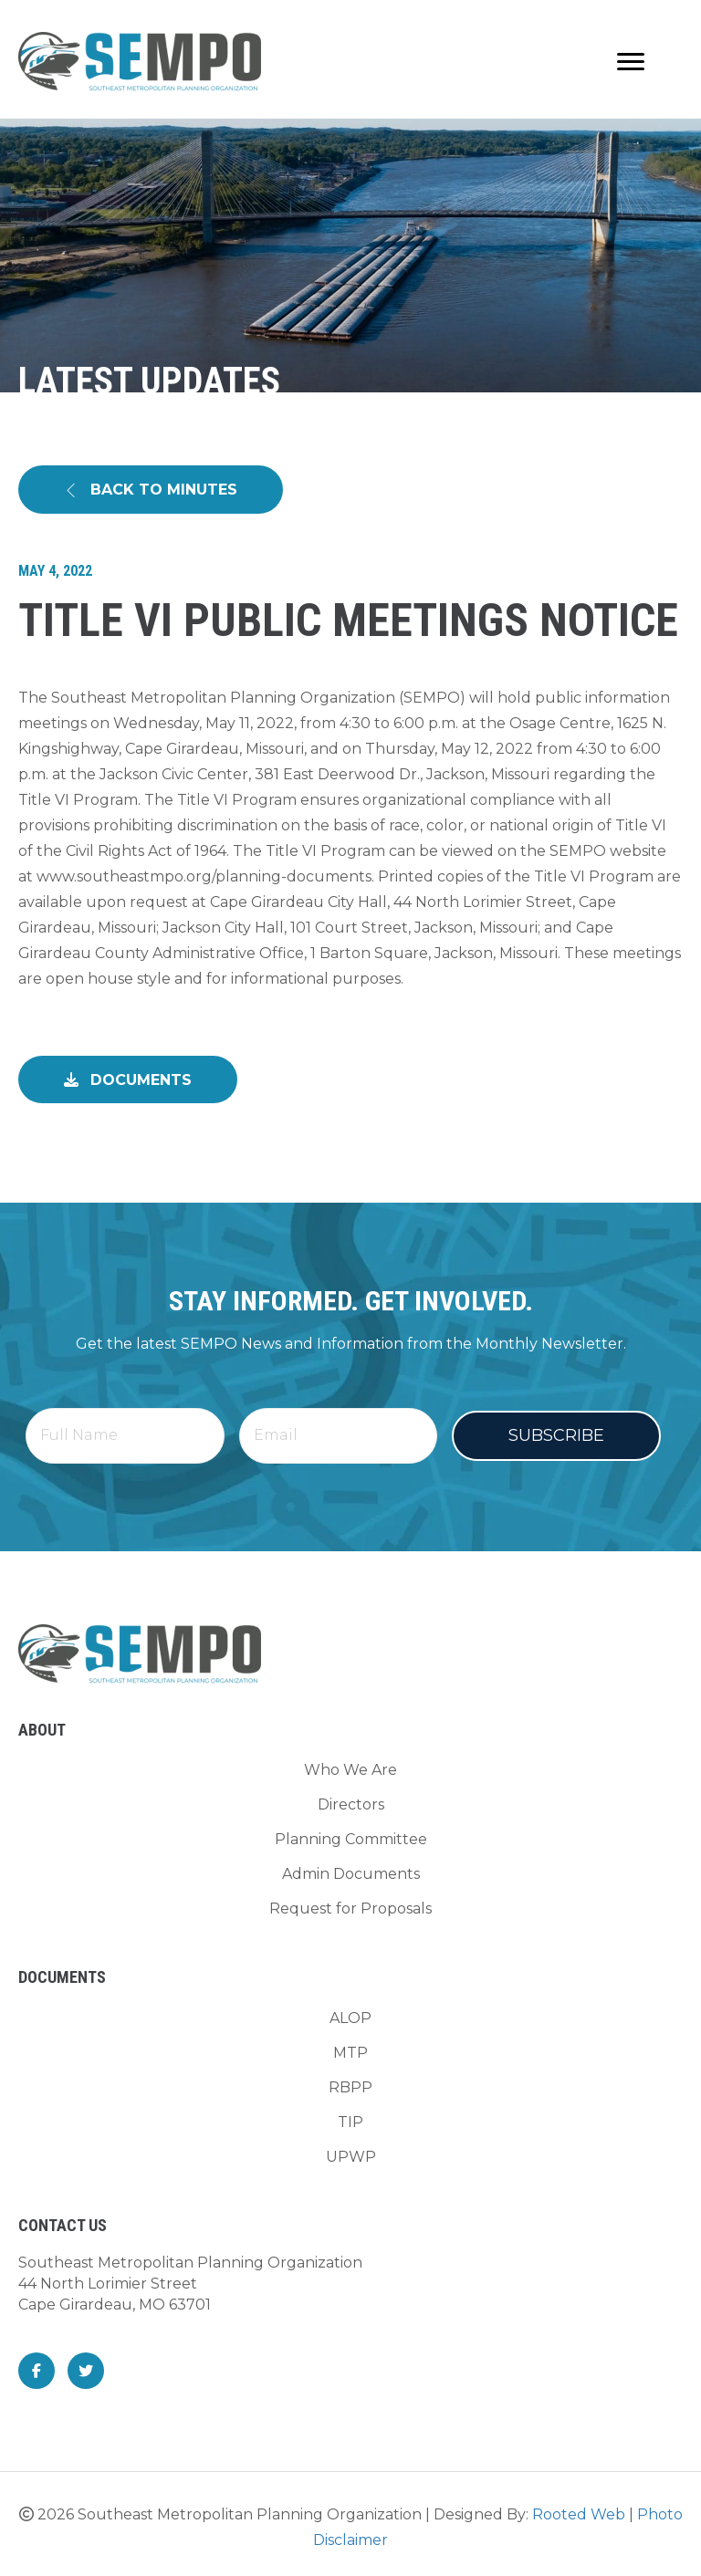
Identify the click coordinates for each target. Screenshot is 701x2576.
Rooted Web (578, 2510)
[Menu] (631, 62)
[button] (150, 489)
